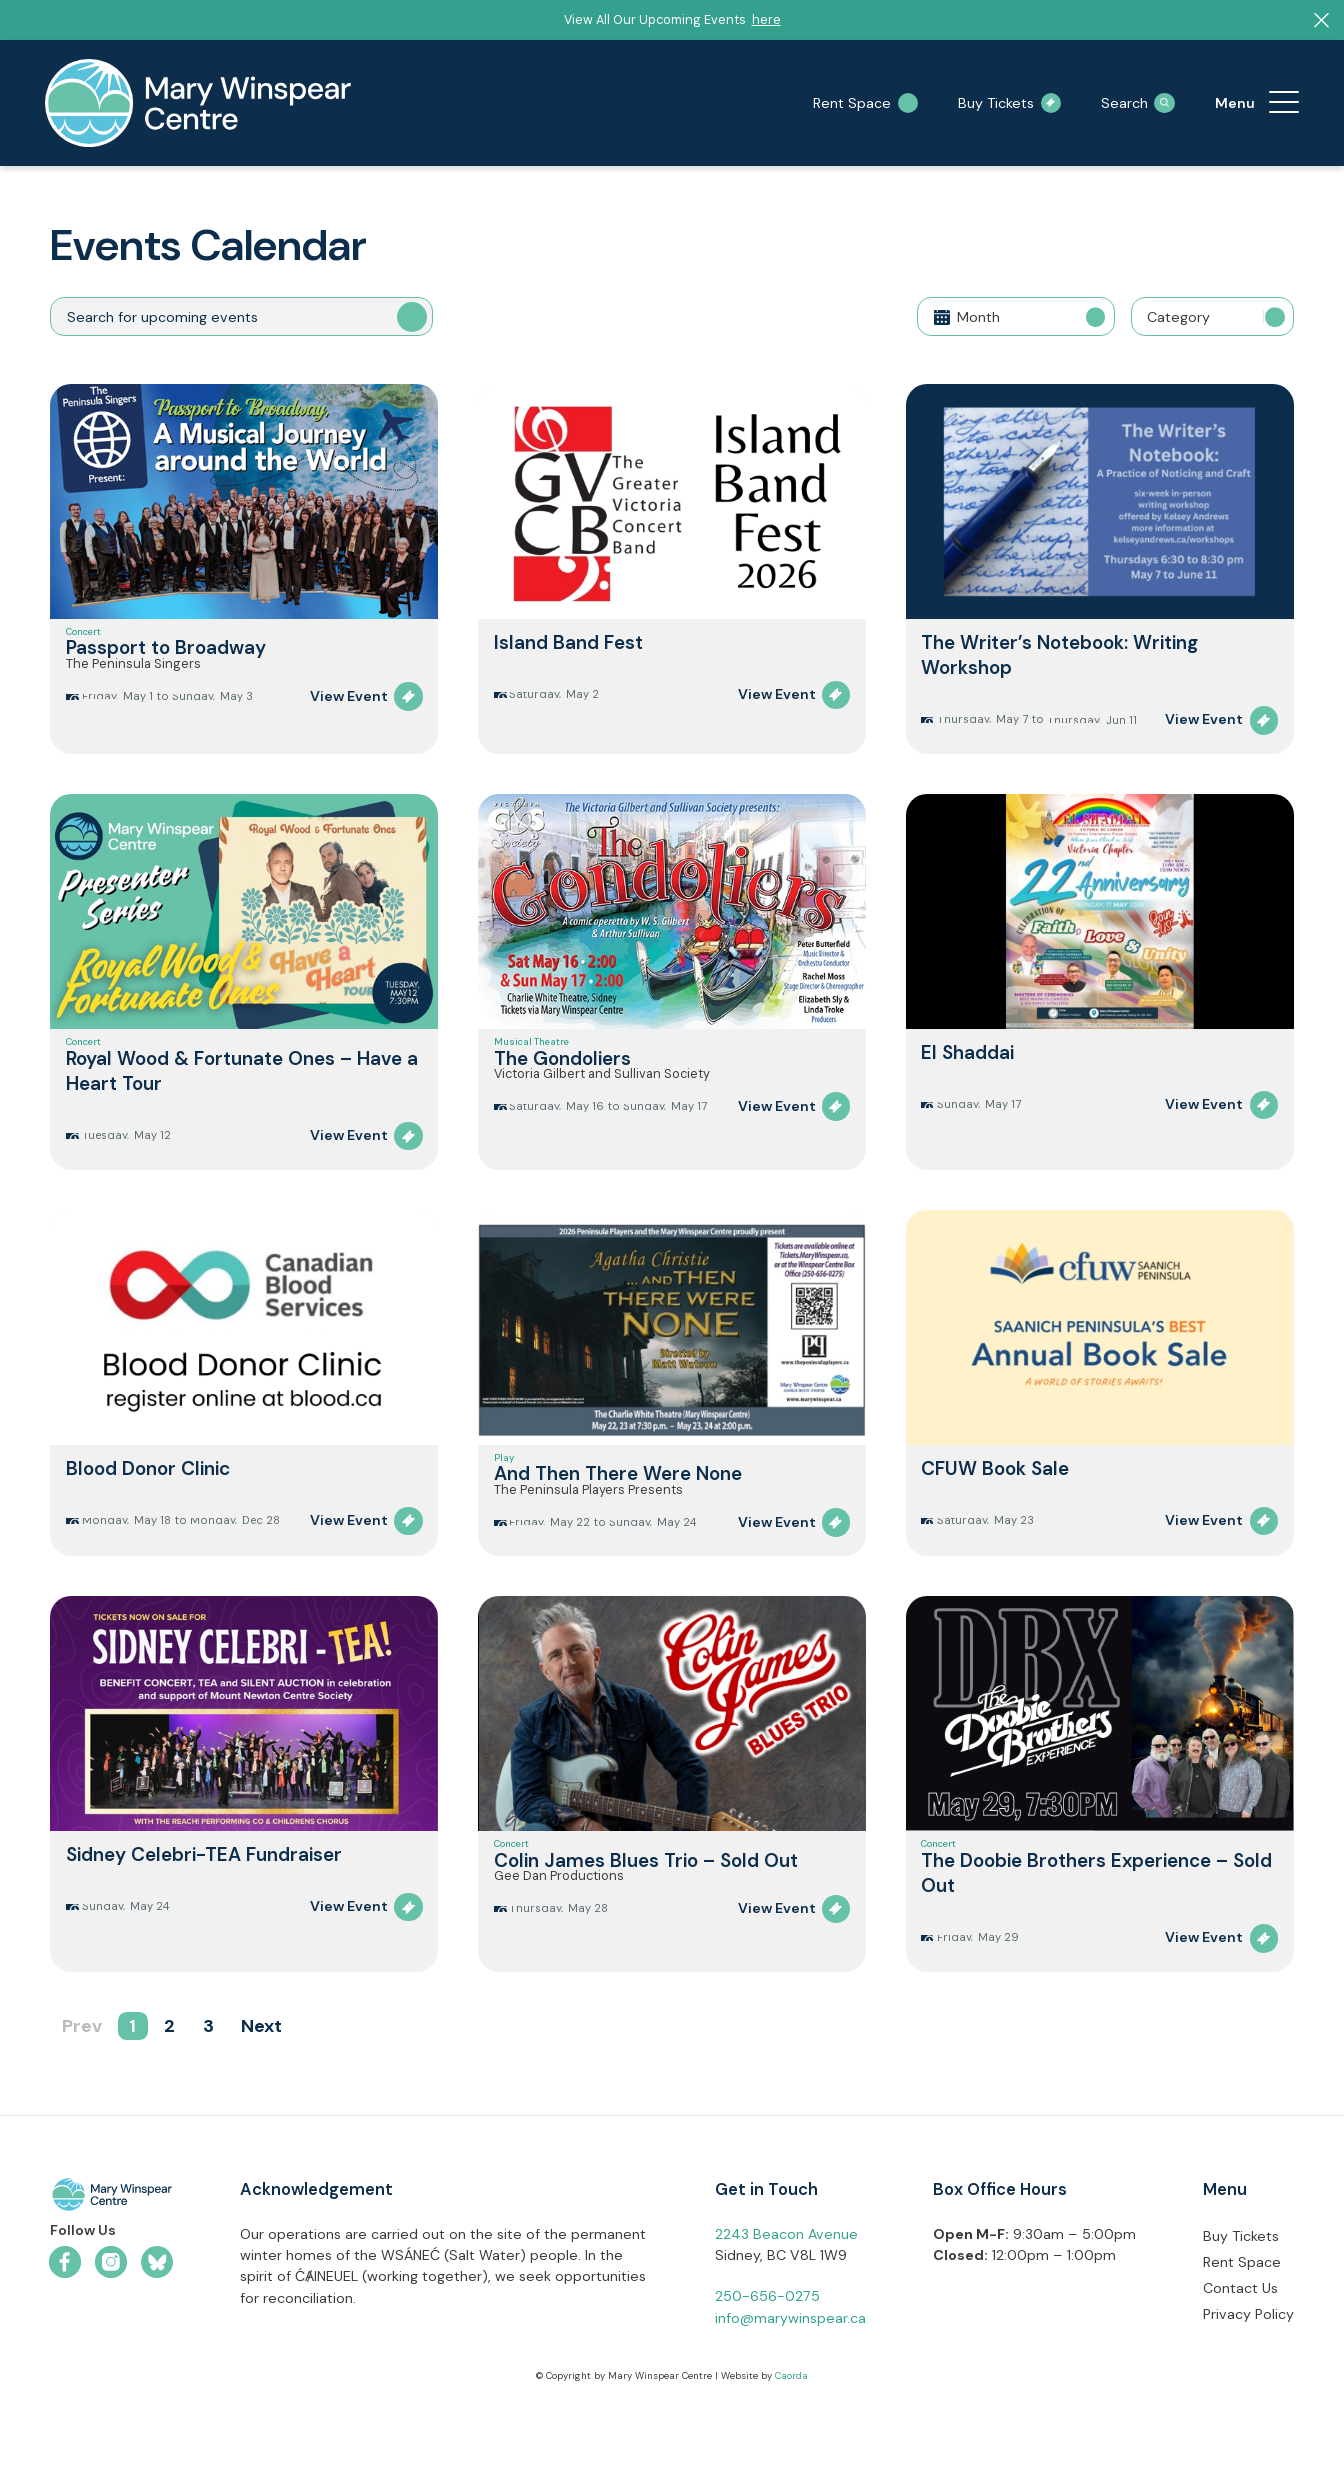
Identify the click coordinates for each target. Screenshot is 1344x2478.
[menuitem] (1284, 103)
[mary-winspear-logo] (198, 103)
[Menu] (1284, 103)
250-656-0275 (767, 2371)
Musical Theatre (531, 1060)
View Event (349, 729)
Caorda (791, 2451)
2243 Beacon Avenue (786, 2308)
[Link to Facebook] (65, 2336)
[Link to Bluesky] (157, 2336)
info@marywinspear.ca (790, 2392)
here (766, 19)
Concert (83, 641)
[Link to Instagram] (111, 2336)
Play (504, 1492)
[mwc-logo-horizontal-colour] (111, 2272)
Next (261, 2100)
